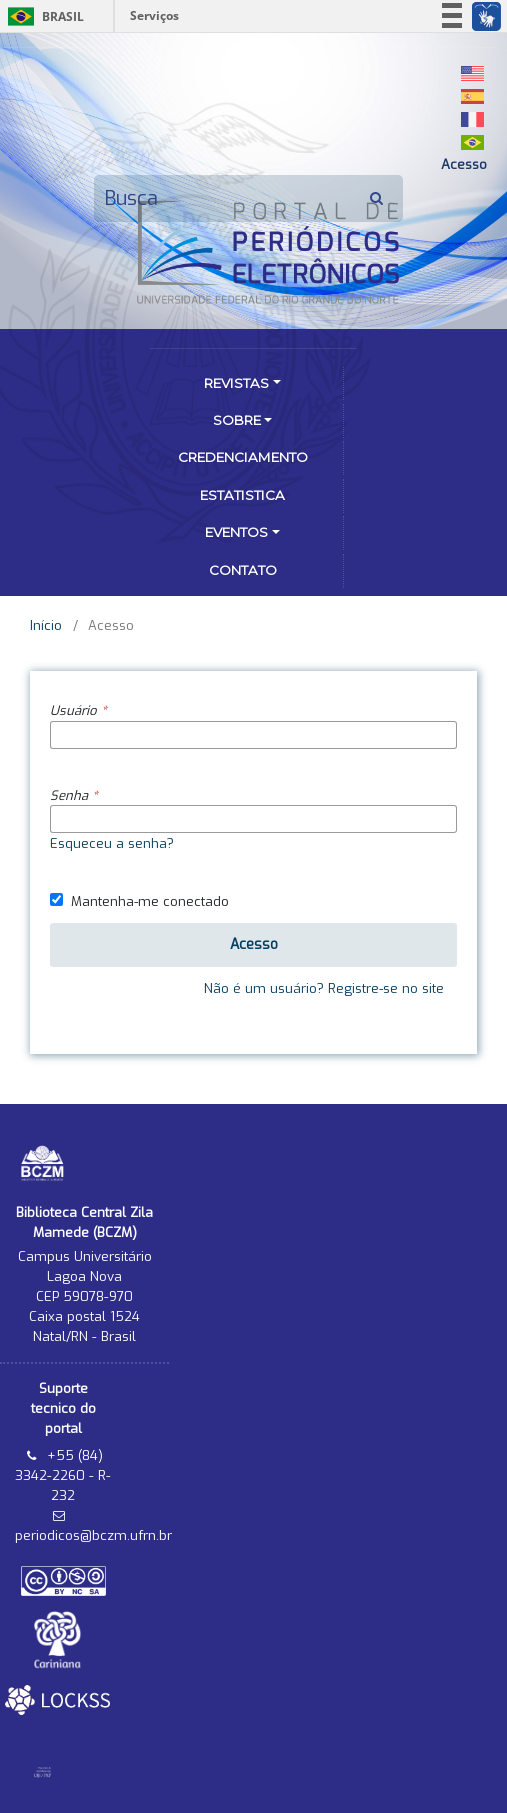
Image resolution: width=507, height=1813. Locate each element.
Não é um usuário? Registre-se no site (324, 988)
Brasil (42, 16)
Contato (243, 570)
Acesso (464, 164)
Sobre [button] (237, 420)
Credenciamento (243, 457)
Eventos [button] (236, 532)
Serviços (154, 15)
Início (46, 625)
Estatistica (242, 495)
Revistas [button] (236, 383)
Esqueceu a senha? (112, 843)
